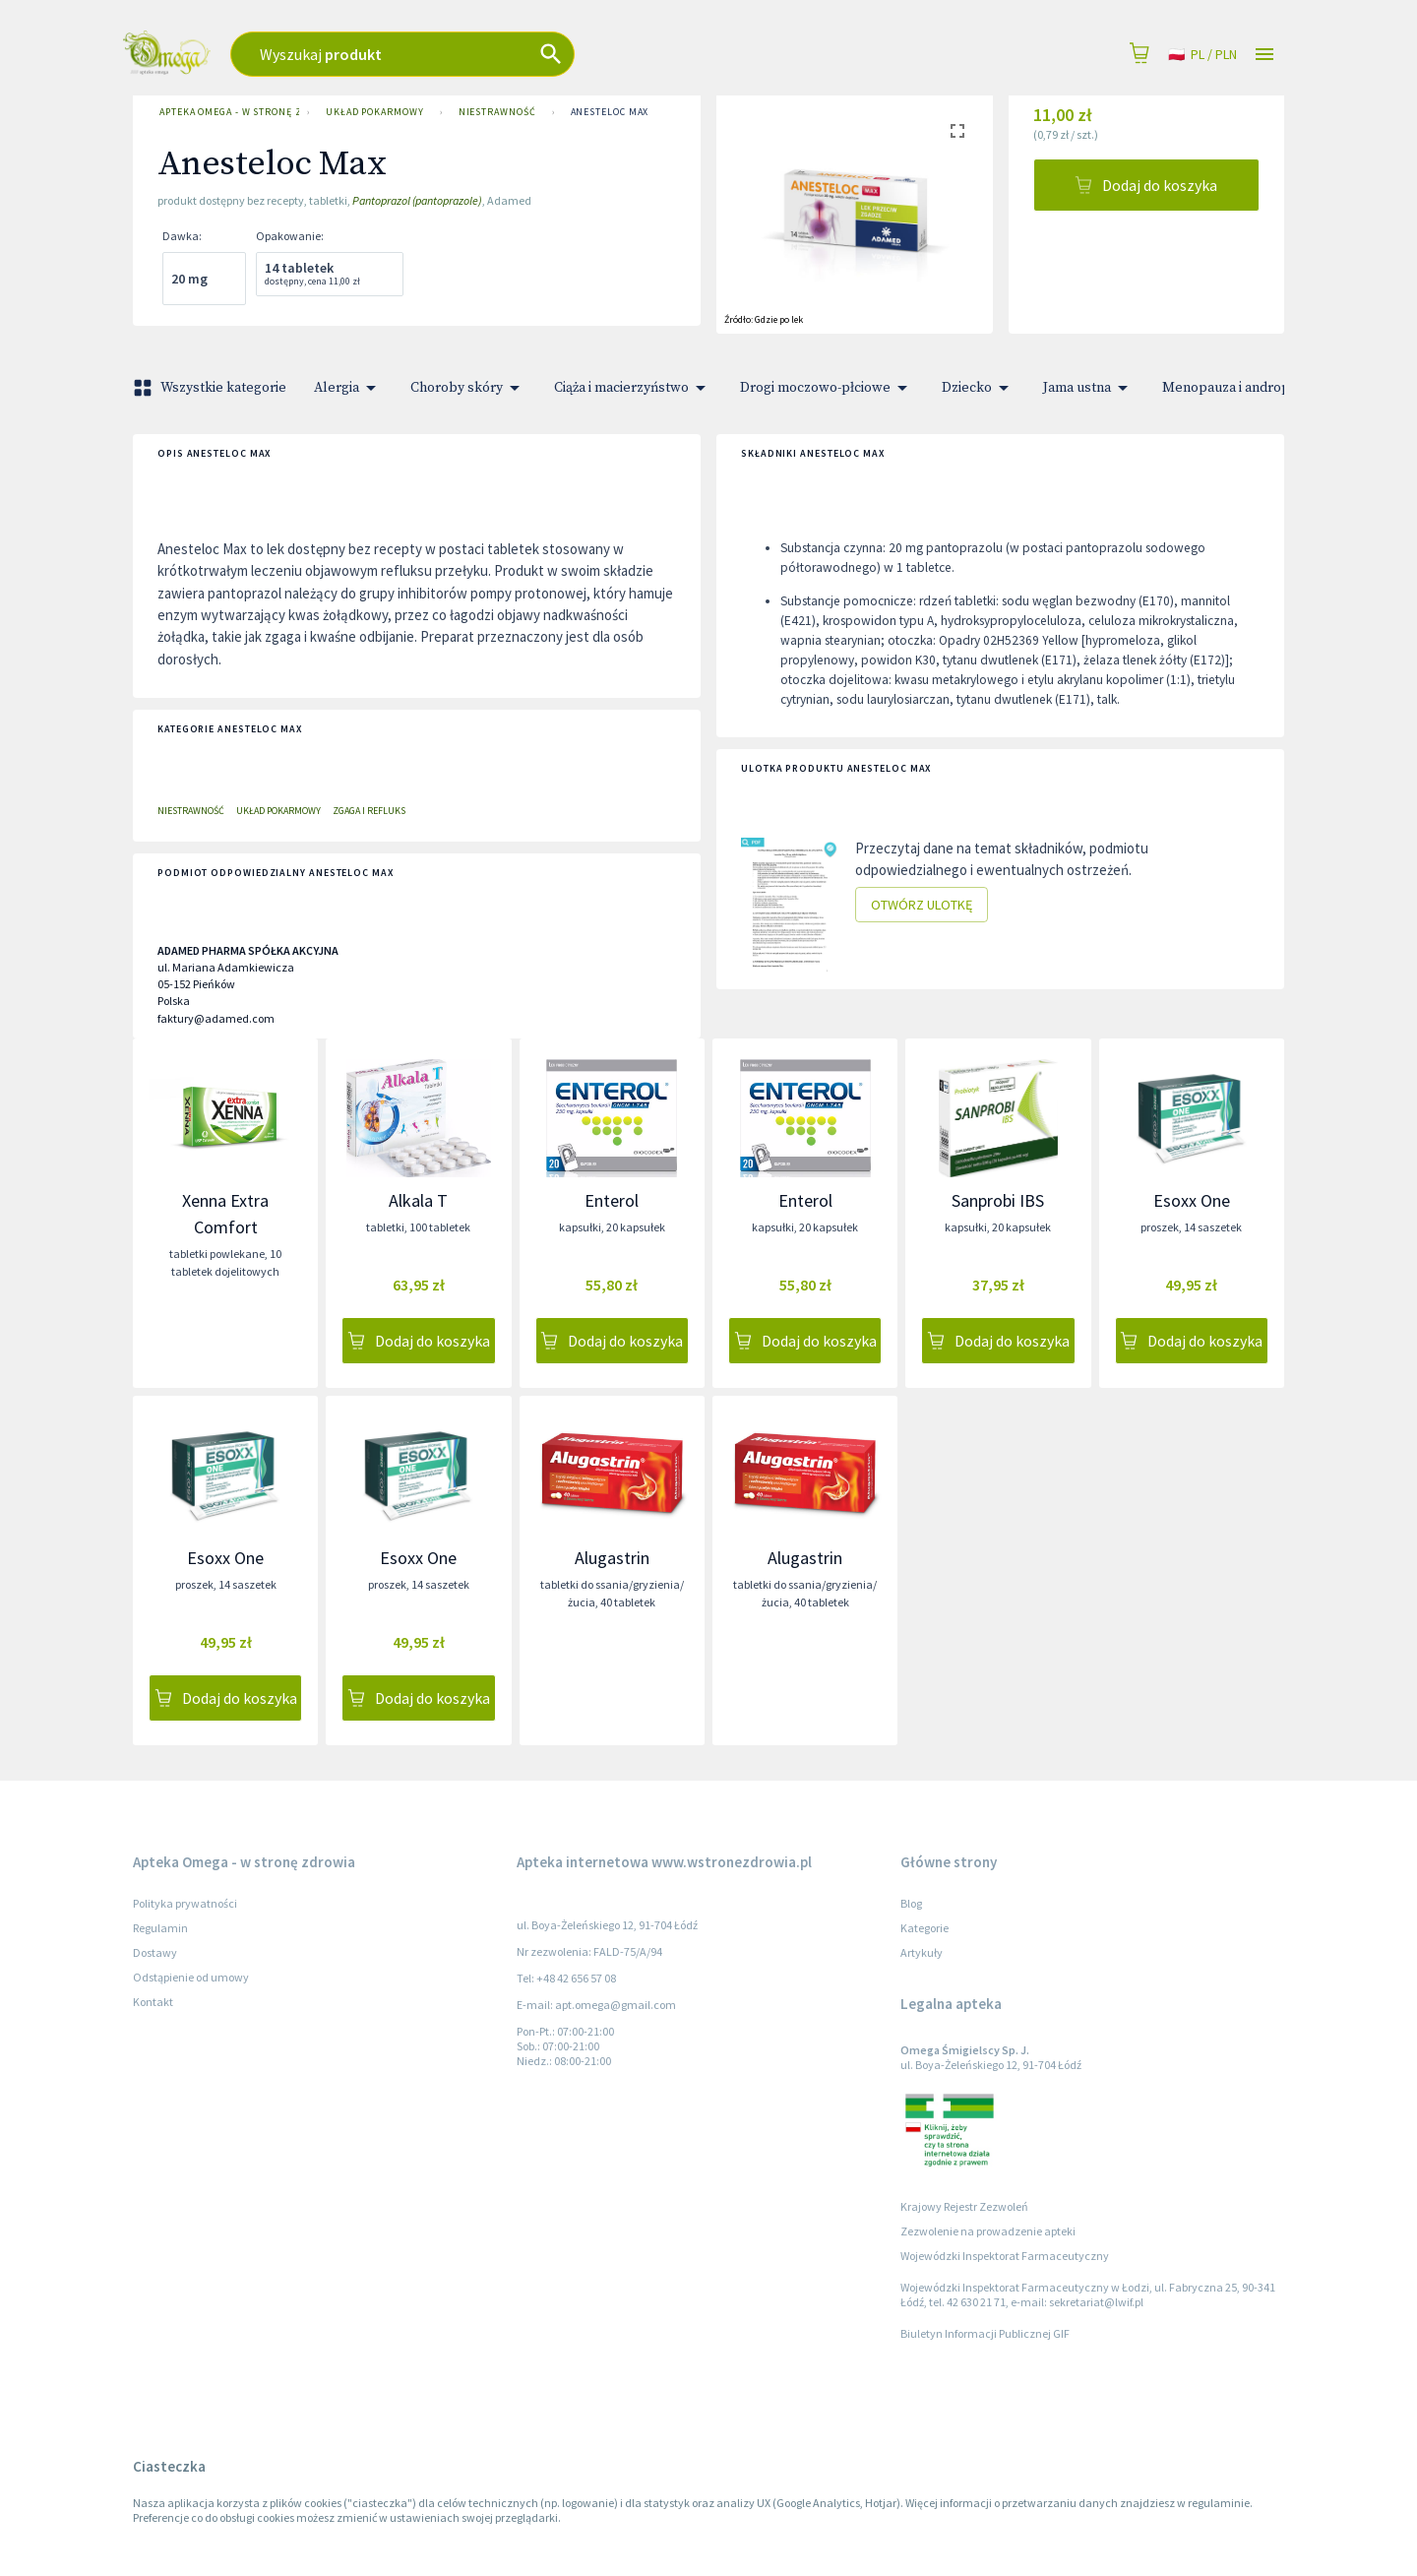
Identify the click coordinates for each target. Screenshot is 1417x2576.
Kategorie (924, 1927)
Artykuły (921, 1952)
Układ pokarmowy (375, 112)
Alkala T (418, 1200)
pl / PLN (1202, 54)
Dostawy (155, 1952)
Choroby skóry (468, 388)
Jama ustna (1088, 388)
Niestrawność (497, 112)
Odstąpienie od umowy (191, 1977)
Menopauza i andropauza (1252, 388)
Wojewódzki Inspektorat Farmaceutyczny (1004, 2255)
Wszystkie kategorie (211, 388)
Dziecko (978, 388)
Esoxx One (1191, 1200)
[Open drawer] (1264, 54)
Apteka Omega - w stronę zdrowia (225, 112)
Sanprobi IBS (998, 1200)
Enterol (612, 1200)
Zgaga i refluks (369, 810)
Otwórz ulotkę (921, 905)
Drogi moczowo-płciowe (827, 388)
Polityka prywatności (185, 1903)
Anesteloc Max (610, 112)
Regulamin (160, 1927)
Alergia (348, 388)
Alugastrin (612, 1557)
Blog (911, 1903)
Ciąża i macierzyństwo (633, 388)
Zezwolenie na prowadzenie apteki (988, 2231)
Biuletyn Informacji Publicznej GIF (985, 2333)
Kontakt (153, 2001)
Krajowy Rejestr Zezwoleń (964, 2206)
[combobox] (521, 54)
